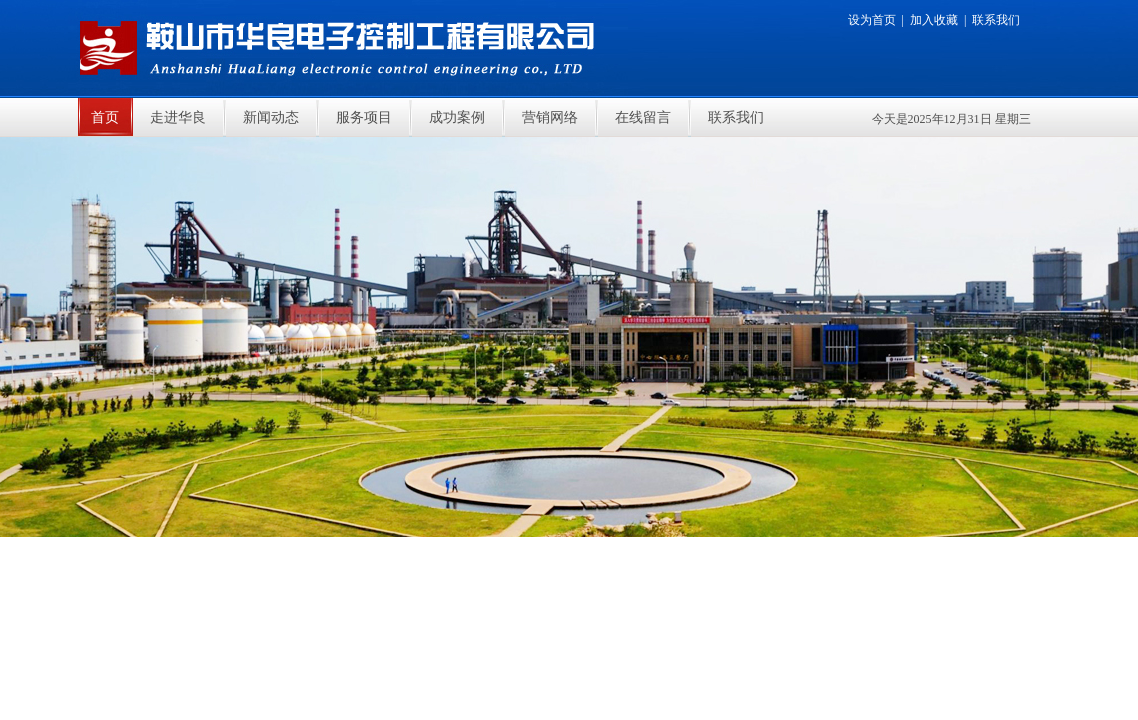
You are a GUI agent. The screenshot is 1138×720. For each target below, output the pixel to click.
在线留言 (643, 117)
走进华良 (178, 117)
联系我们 (996, 20)
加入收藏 (934, 20)
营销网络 (550, 117)
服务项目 (364, 117)
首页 (105, 117)
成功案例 (457, 117)
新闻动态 (271, 117)
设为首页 (872, 20)
